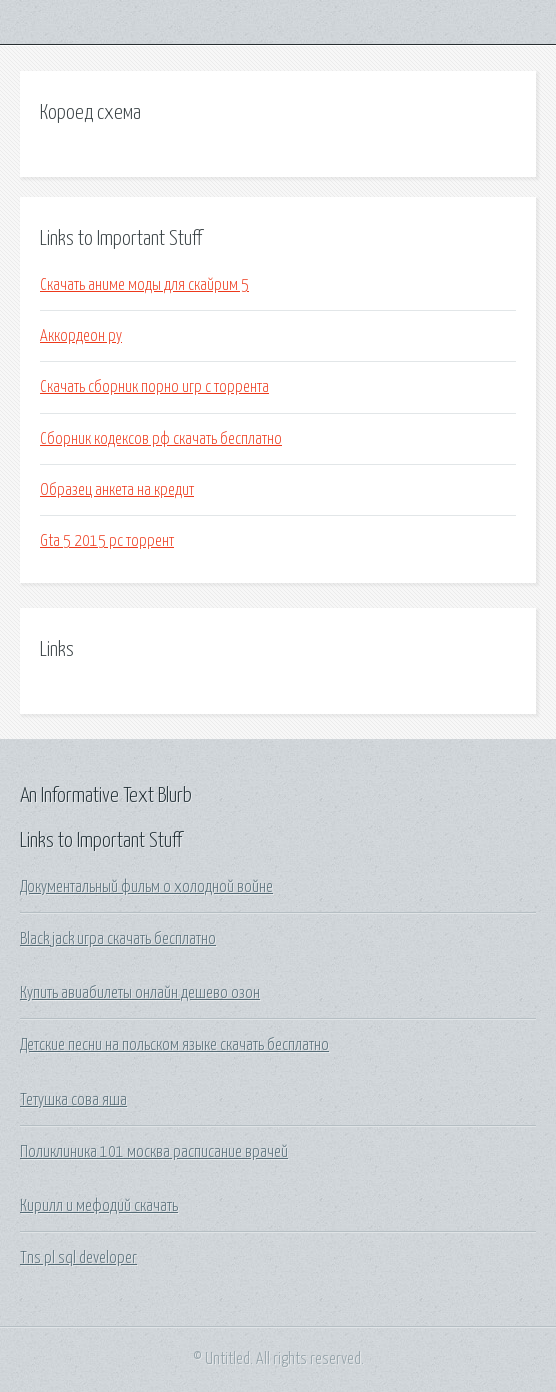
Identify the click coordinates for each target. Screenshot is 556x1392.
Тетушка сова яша (73, 1100)
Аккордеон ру (81, 336)
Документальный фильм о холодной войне (146, 887)
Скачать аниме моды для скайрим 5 (144, 285)
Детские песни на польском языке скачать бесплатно (174, 1045)
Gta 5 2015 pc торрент (107, 541)
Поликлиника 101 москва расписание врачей (154, 1152)
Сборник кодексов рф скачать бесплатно (161, 439)
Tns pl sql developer (78, 1258)
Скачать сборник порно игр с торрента (154, 387)
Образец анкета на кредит (117, 490)
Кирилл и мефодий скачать (99, 1206)
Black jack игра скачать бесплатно (118, 939)
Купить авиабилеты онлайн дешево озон (140, 993)
